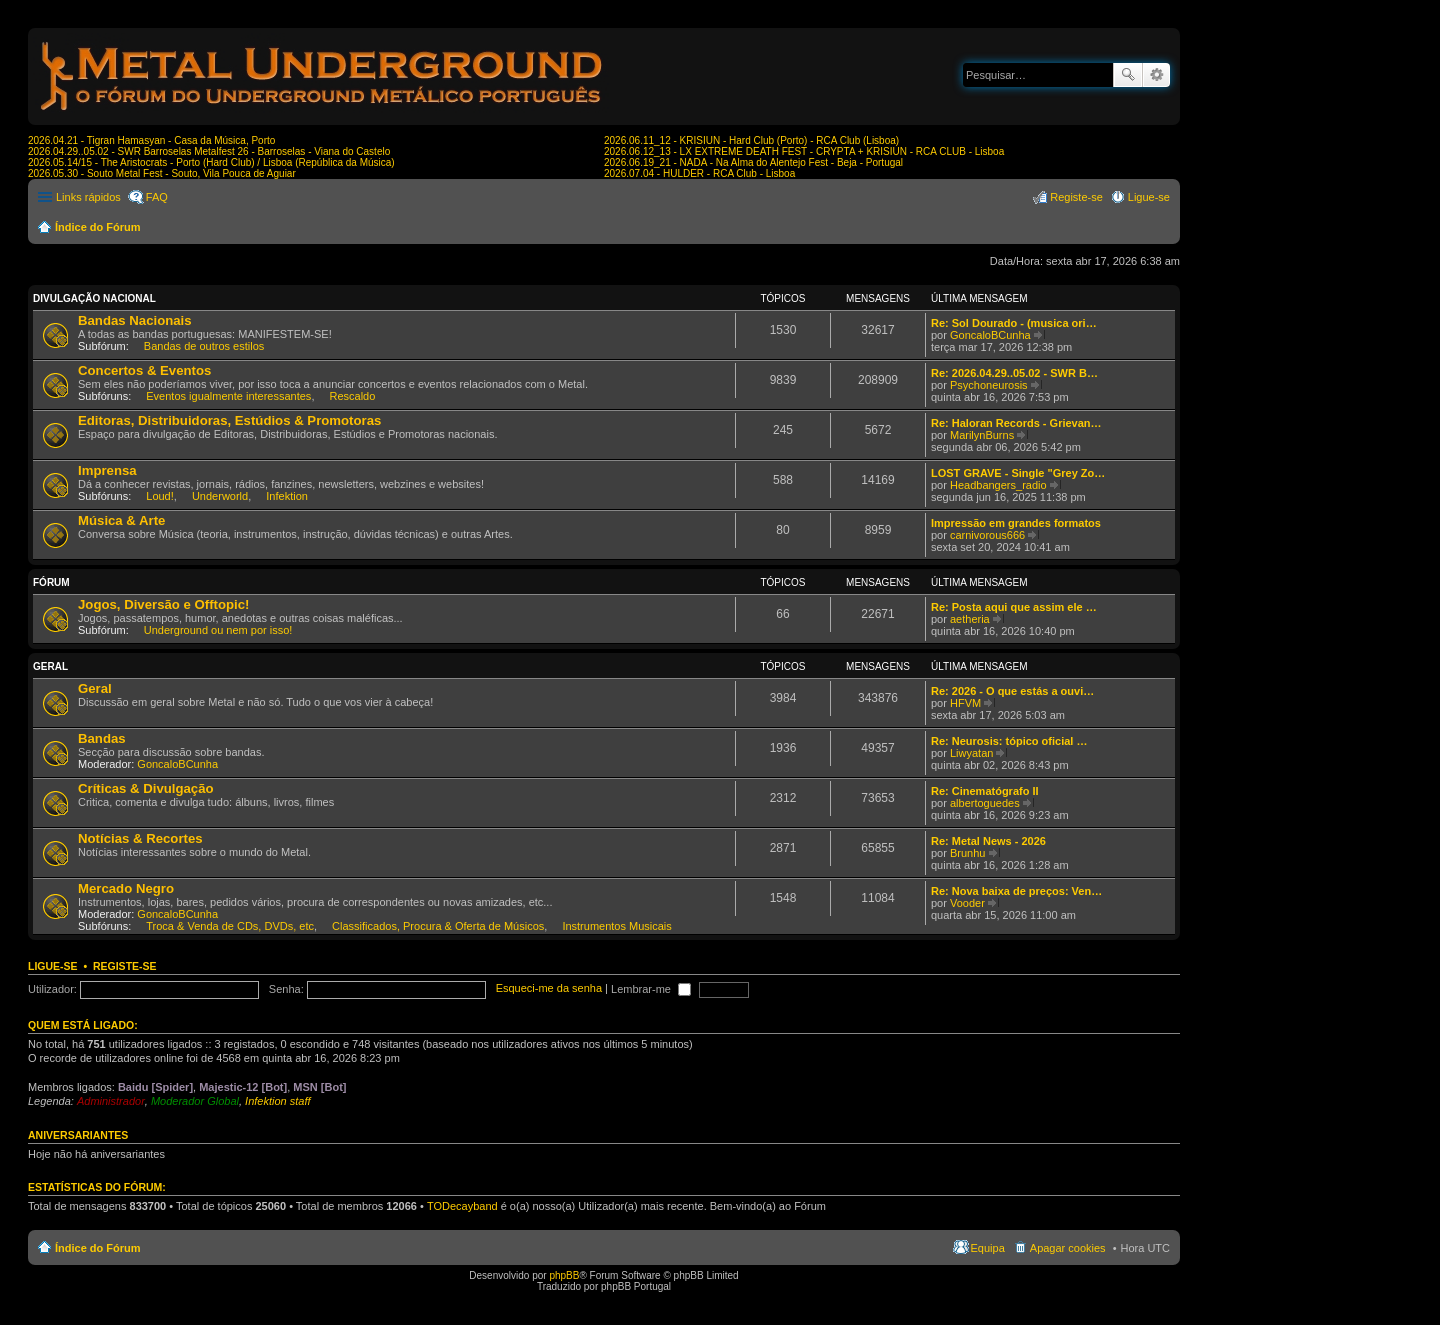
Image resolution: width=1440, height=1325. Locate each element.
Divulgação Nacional (94, 298)
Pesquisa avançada (1156, 75)
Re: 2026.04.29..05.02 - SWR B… (1014, 373)
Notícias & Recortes (140, 838)
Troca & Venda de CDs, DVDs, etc (230, 926)
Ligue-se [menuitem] (1149, 197)
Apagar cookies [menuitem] (1068, 1248)
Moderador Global (195, 1101)
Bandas (102, 738)
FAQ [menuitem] (157, 197)
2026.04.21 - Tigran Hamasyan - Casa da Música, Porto (151, 140)
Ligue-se (53, 966)
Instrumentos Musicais (616, 926)
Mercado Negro (126, 888)
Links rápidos (88, 197)
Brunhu (967, 853)
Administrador (111, 1101)
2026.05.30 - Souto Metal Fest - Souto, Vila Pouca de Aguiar (162, 173)
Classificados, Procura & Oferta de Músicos (438, 926)
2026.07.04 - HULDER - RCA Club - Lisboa (699, 173)
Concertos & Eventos (144, 370)
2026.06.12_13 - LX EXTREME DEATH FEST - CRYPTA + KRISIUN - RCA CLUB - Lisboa (804, 151)
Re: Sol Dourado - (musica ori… (1014, 323)
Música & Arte (121, 520)
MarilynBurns (982, 435)
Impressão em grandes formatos (1016, 523)
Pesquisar (1128, 75)
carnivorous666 (987, 535)
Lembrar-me (651, 989)
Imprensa (107, 470)
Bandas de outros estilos (204, 346)
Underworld (220, 496)
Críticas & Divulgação (146, 788)
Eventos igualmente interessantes (228, 396)
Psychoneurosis (989, 385)
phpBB (564, 1275)
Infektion (287, 496)
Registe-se (125, 966)
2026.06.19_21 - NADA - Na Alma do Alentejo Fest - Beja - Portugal (753, 162)
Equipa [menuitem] (988, 1248)
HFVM (965, 703)
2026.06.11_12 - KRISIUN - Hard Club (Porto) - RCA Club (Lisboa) (751, 140)
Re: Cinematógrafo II (985, 791)
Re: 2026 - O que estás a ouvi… (1012, 691)
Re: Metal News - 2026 (988, 841)
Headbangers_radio (998, 485)
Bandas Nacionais (135, 320)
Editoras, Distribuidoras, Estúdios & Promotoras (229, 420)
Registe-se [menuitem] (1076, 197)
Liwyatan (971, 753)
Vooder (967, 903)
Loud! (160, 496)
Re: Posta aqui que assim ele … (1014, 607)
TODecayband (462, 1206)
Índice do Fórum (98, 227)
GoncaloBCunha (990, 335)
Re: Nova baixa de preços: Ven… (1016, 891)
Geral (50, 666)
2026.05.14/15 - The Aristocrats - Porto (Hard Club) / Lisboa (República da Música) (211, 162)
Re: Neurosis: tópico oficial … (1009, 741)
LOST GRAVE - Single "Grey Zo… (1018, 473)
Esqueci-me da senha (549, 989)
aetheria (970, 619)
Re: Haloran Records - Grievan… (1016, 423)
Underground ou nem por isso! (218, 630)
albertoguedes (985, 803)
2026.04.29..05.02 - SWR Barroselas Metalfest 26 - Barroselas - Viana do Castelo (209, 151)
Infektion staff (277, 1101)
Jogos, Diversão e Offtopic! (163, 604)
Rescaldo (353, 396)
